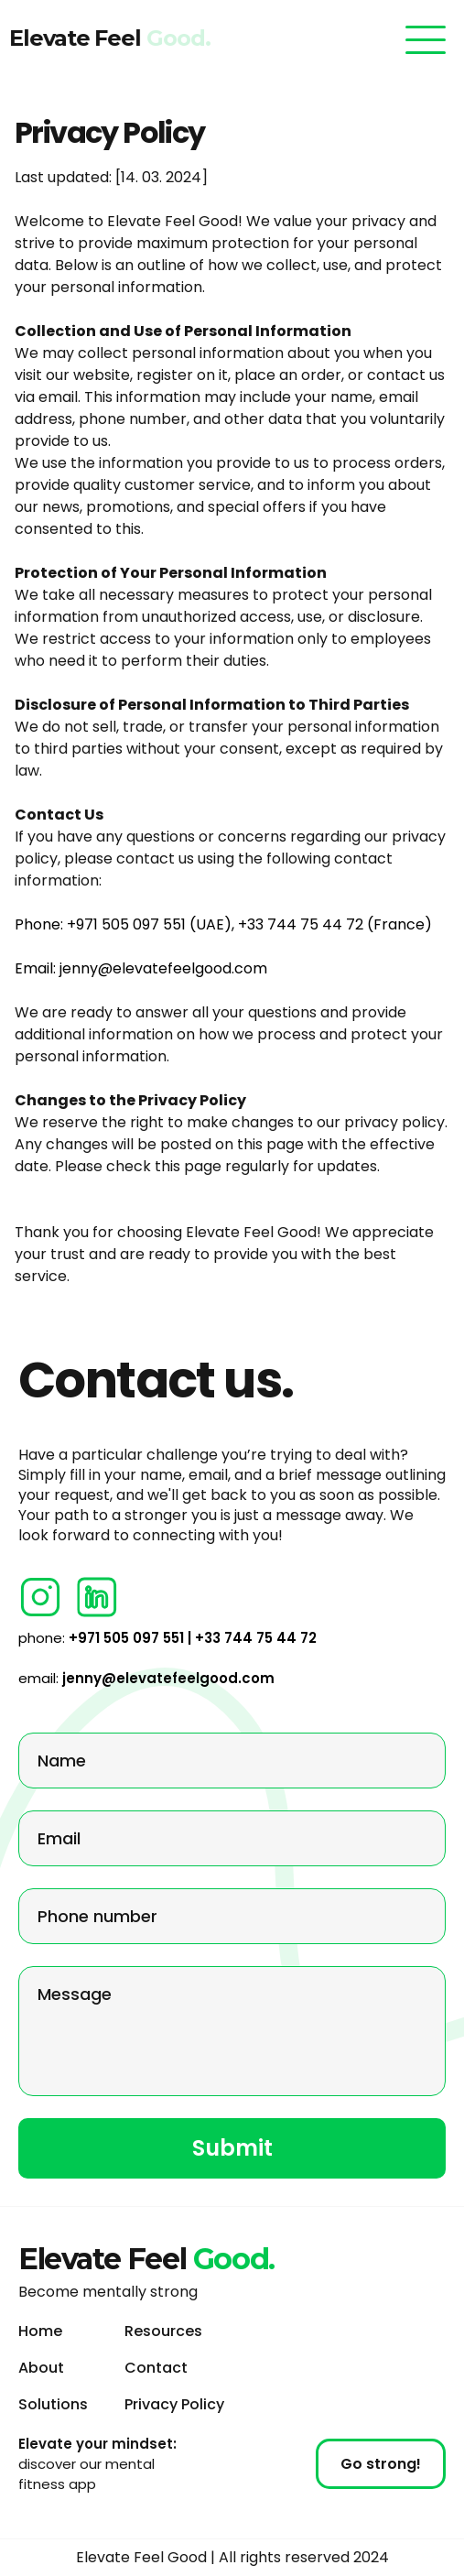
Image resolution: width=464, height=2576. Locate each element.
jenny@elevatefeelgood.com (163, 968)
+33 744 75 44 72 (300, 924)
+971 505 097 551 (126, 924)
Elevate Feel (139, 38)
